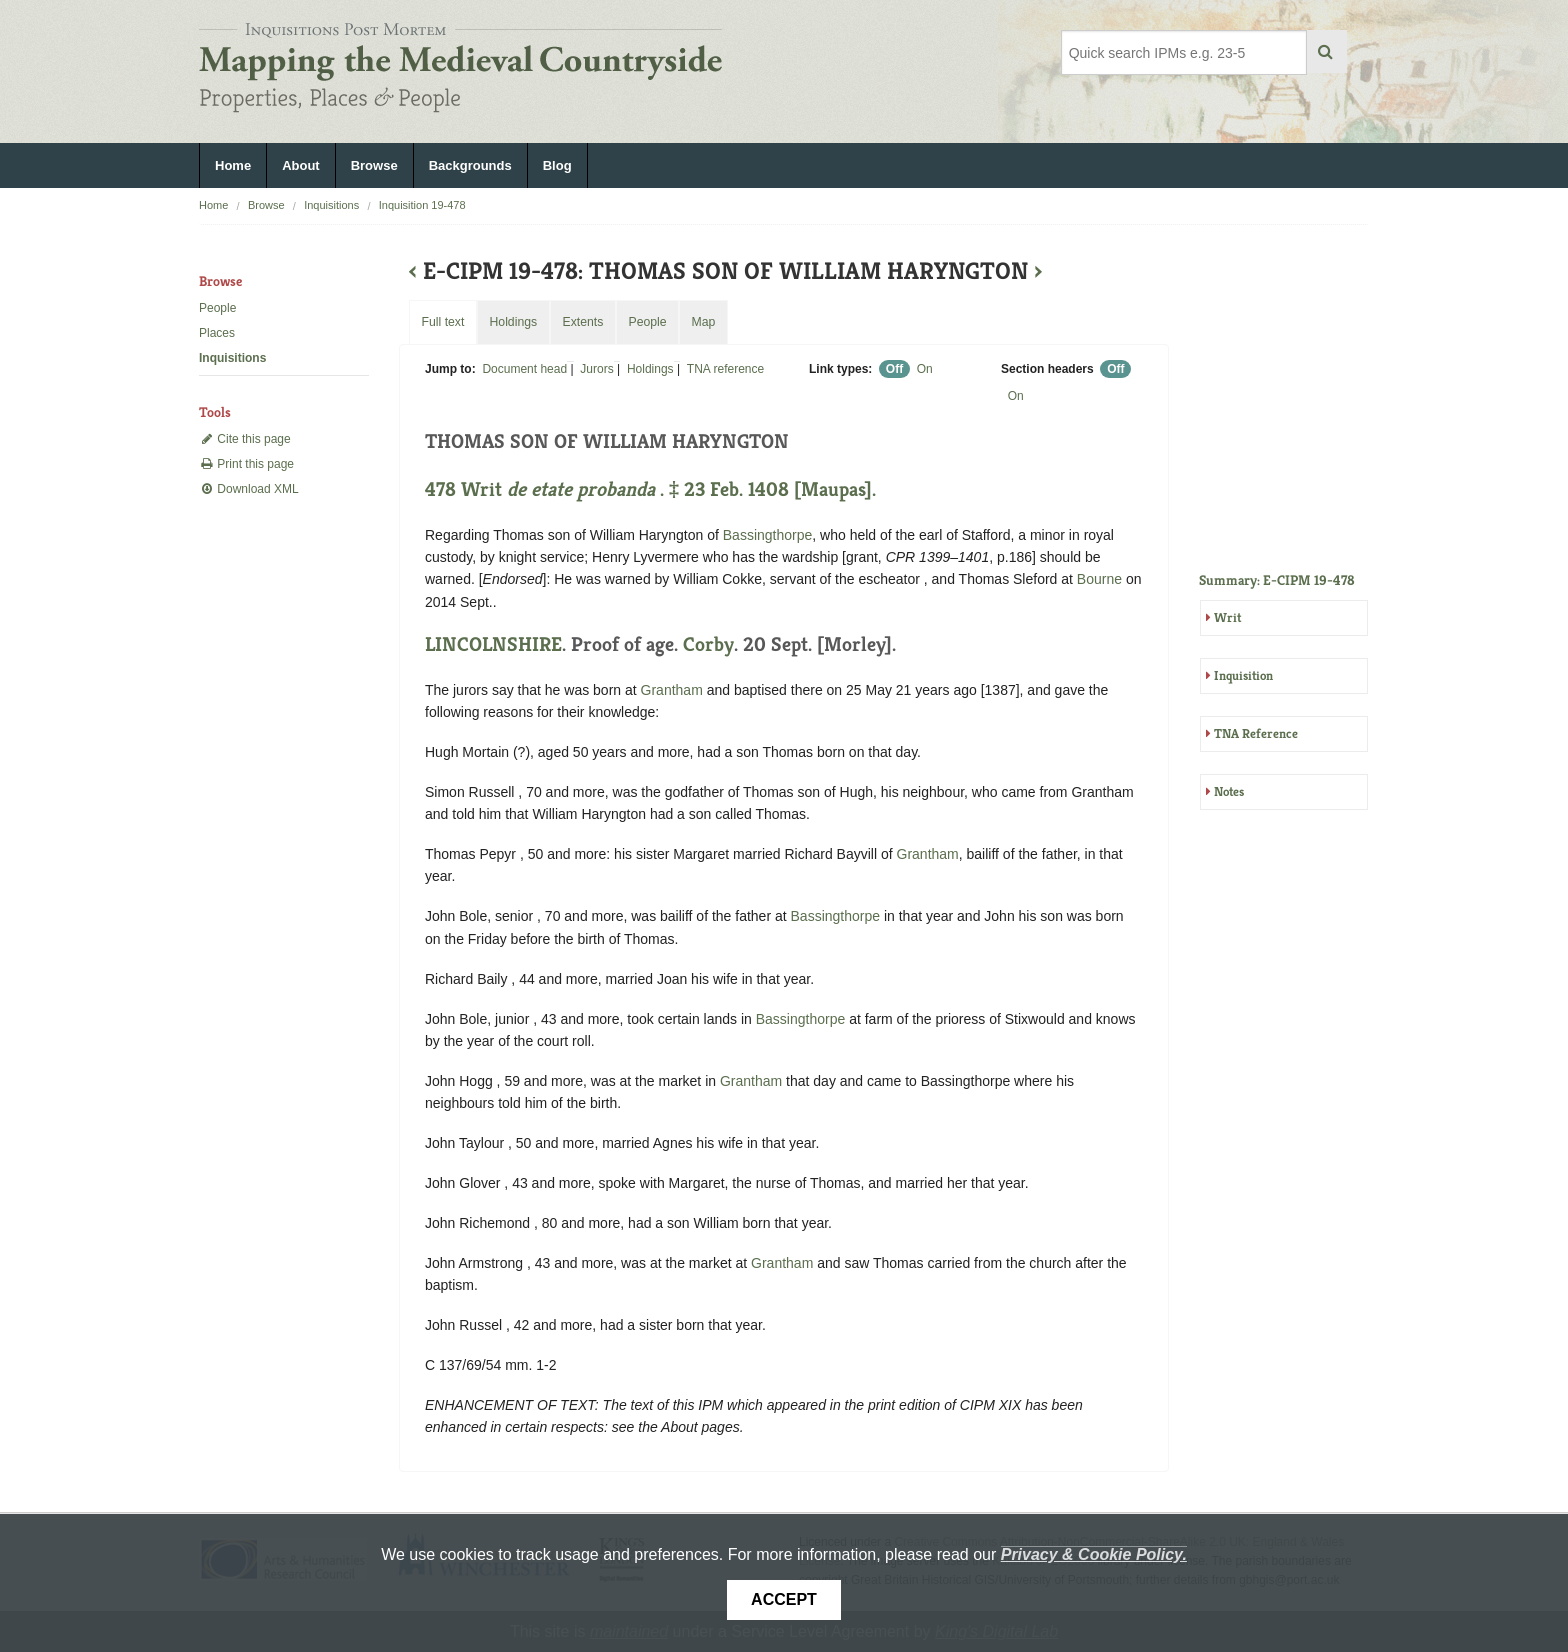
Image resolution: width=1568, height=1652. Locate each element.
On (925, 369)
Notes (1229, 791)
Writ (1227, 617)
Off (894, 369)
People (217, 308)
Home (233, 165)
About (301, 165)
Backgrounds (470, 165)
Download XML (249, 489)
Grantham (672, 690)
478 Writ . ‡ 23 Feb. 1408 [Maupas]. (650, 489)
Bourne (1099, 579)
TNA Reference (1256, 733)
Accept (784, 1599)
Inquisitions (331, 205)
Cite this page (245, 439)
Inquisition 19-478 (422, 205)
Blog (557, 165)
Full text (442, 322)
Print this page (246, 464)
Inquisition (1243, 675)
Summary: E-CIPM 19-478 (1277, 580)
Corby (708, 644)
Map (703, 322)
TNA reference (725, 369)
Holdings (650, 369)
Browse (374, 165)
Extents (582, 322)
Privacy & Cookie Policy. (1094, 1554)
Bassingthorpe (768, 535)
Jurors (596, 369)
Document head (524, 369)
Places (217, 333)
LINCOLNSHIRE (493, 644)
